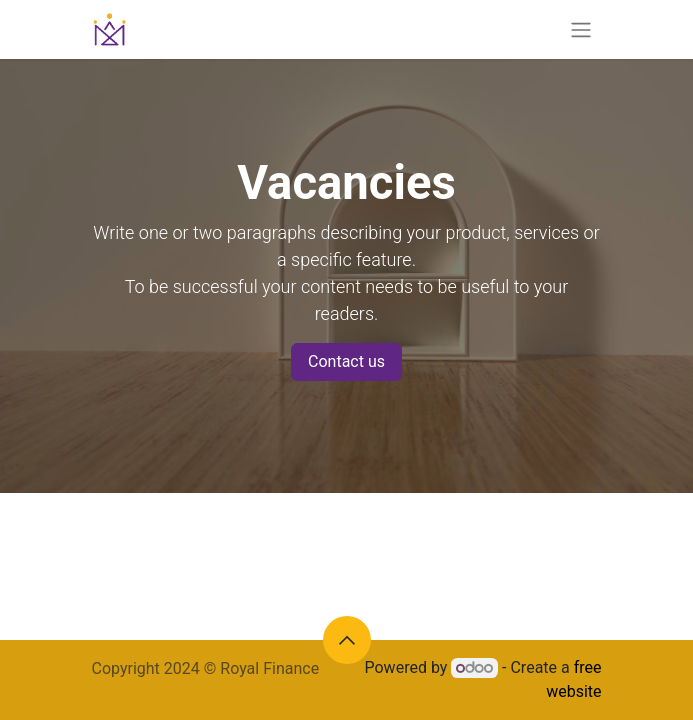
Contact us (346, 361)
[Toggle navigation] (581, 29)
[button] (347, 640)
